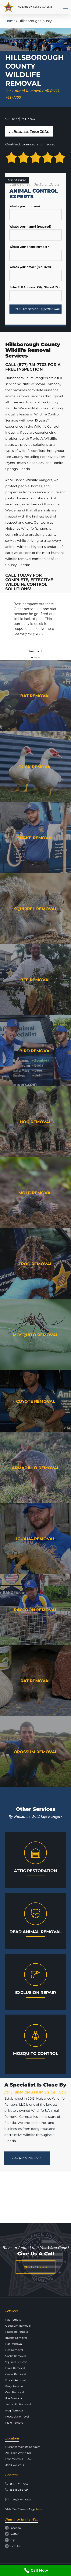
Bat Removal (14, 2344)
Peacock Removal (17, 2416)
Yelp (12, 2540)
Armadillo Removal (18, 2404)
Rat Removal (13, 2319)
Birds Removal (15, 2368)
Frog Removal (14, 2386)
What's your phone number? (35, 253)
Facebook (15, 2528)
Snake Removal (15, 2356)
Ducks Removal (15, 2380)
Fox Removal (14, 2398)
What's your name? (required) (35, 232)
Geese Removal (15, 2374)
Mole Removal (14, 2422)
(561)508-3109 (16, 2489)
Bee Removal (14, 2350)
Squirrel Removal (16, 2362)
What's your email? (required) (35, 273)
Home (10, 21)
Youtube (14, 2546)
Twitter (14, 2534)
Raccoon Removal (17, 2331)
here (39, 2509)
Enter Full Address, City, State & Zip (35, 293)
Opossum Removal (18, 2325)
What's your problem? (35, 212)
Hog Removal (14, 2410)
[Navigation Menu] (65, 7)
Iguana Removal (16, 2337)
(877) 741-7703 (17, 2483)
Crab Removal (14, 2392)
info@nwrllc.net (18, 2499)
